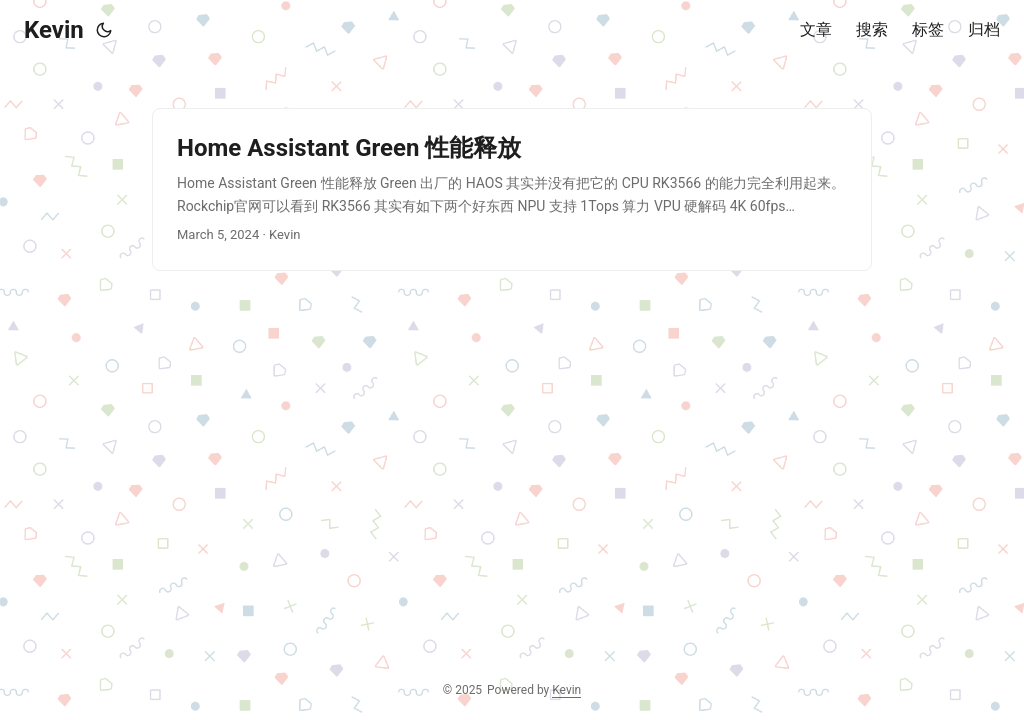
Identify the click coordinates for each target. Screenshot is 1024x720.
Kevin (54, 30)
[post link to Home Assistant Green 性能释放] (512, 189)
